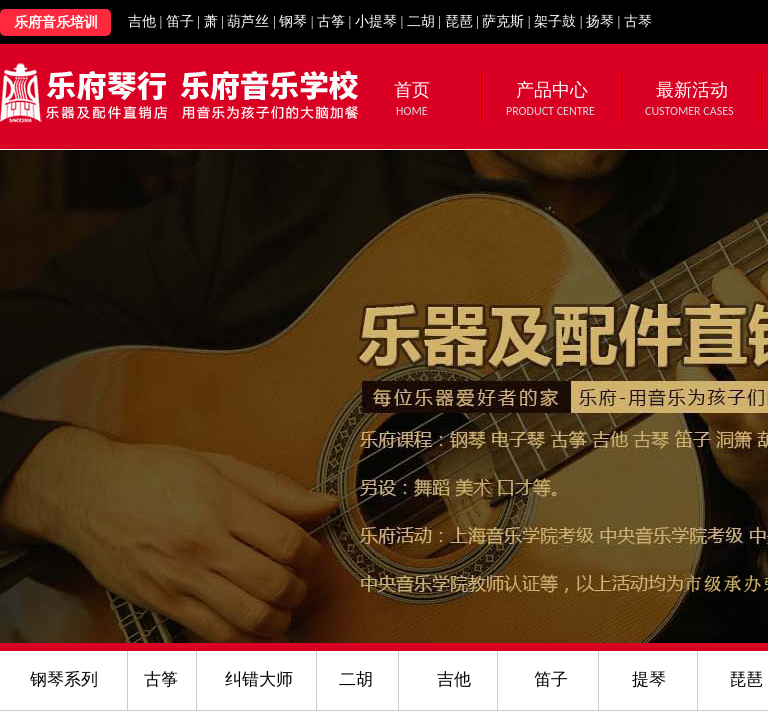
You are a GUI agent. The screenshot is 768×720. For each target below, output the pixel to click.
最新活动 (692, 90)
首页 (412, 90)
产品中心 (552, 90)
